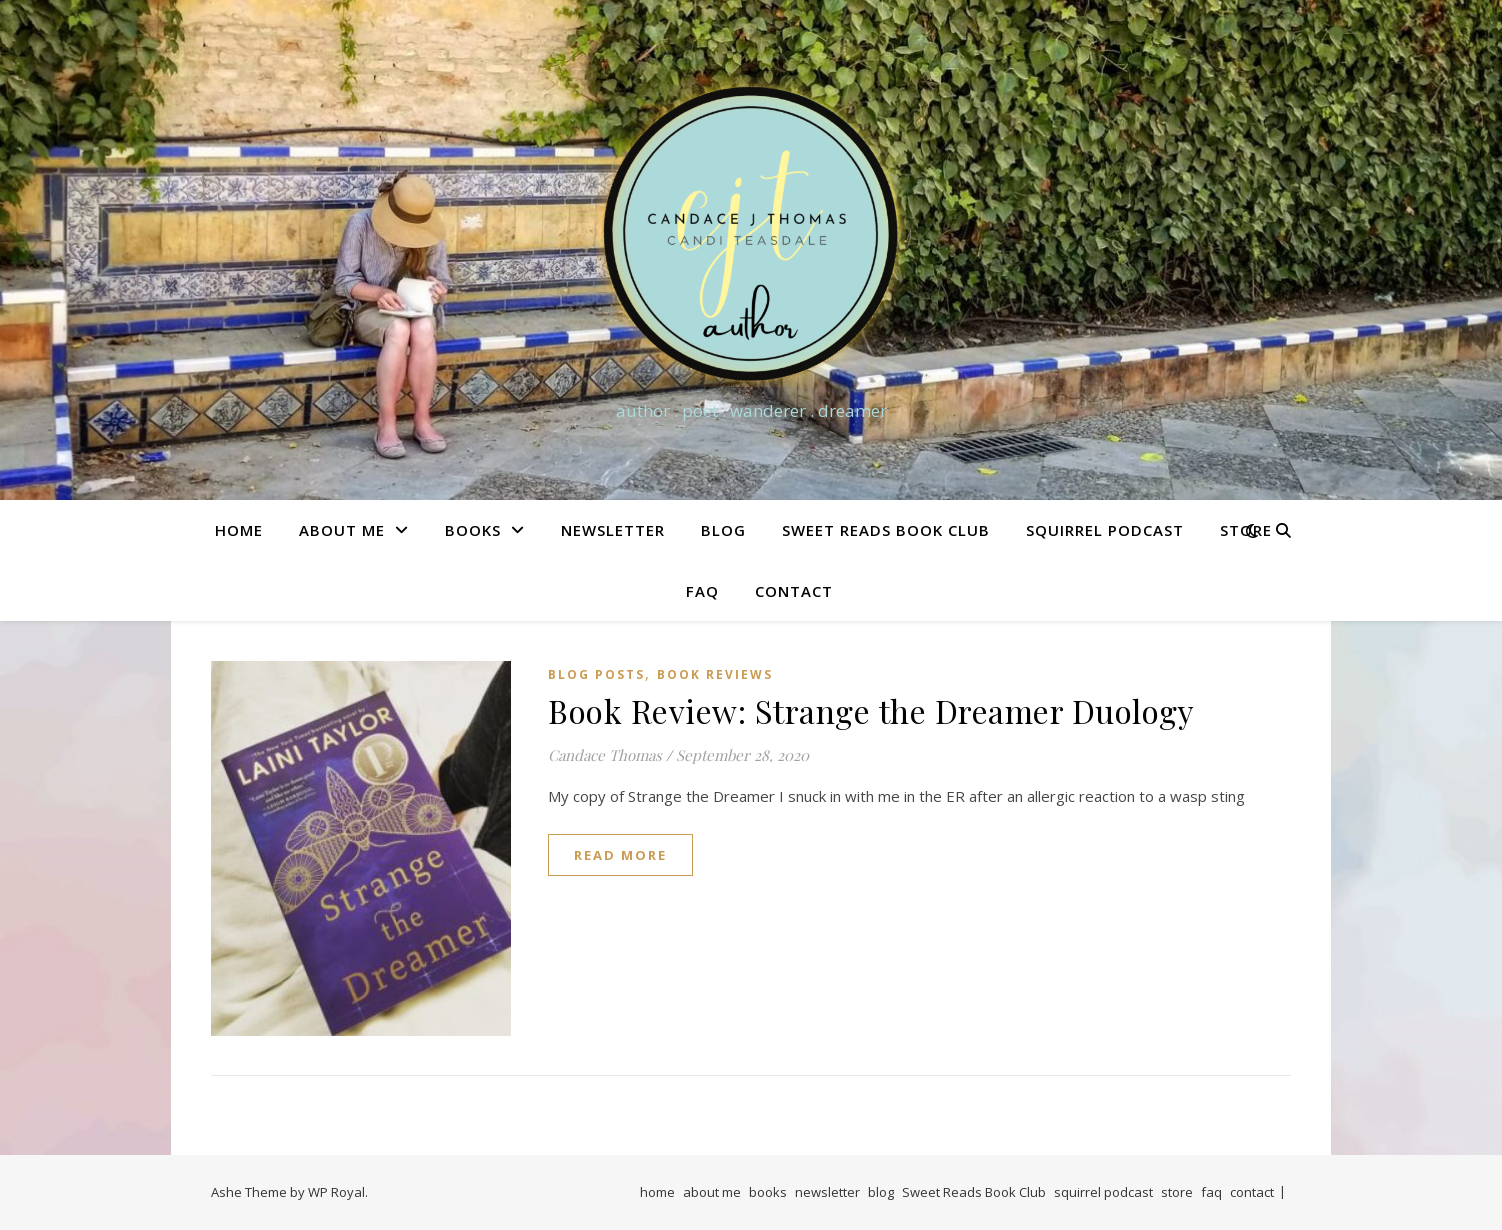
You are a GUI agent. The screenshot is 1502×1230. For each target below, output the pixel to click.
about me (342, 530)
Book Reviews (715, 674)
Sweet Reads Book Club (886, 530)
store (1177, 1192)
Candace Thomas (605, 755)
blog (723, 530)
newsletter (613, 530)
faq (702, 591)
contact (794, 591)
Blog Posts (596, 674)
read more (620, 855)
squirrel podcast (1105, 530)
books (473, 530)
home (239, 530)
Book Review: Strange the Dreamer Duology (871, 710)
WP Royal (336, 1192)
